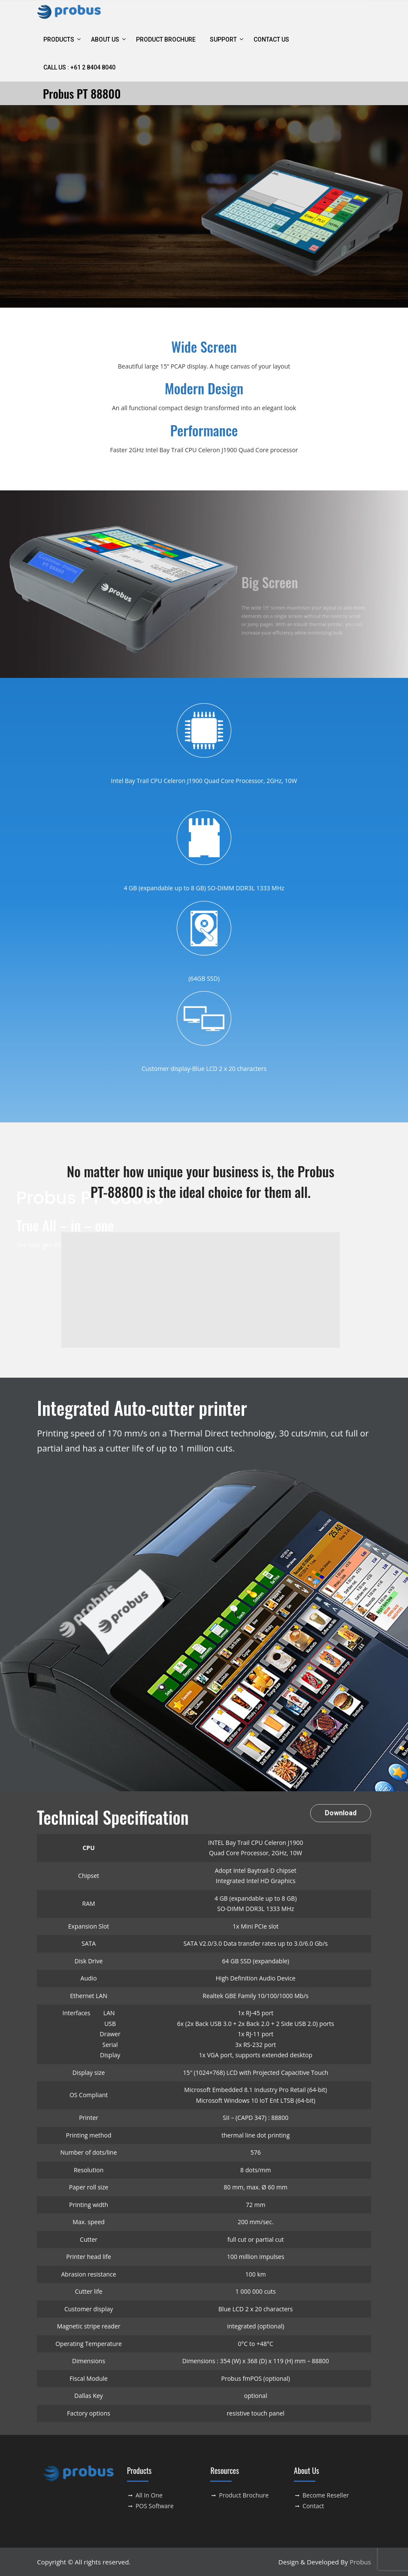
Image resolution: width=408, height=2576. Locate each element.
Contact (313, 2506)
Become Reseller (325, 2495)
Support (223, 39)
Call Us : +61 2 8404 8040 (79, 67)
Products (58, 39)
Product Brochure (166, 39)
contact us (271, 39)
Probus (360, 2562)
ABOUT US (105, 39)
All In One (149, 2495)
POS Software (155, 2506)
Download (341, 1813)
